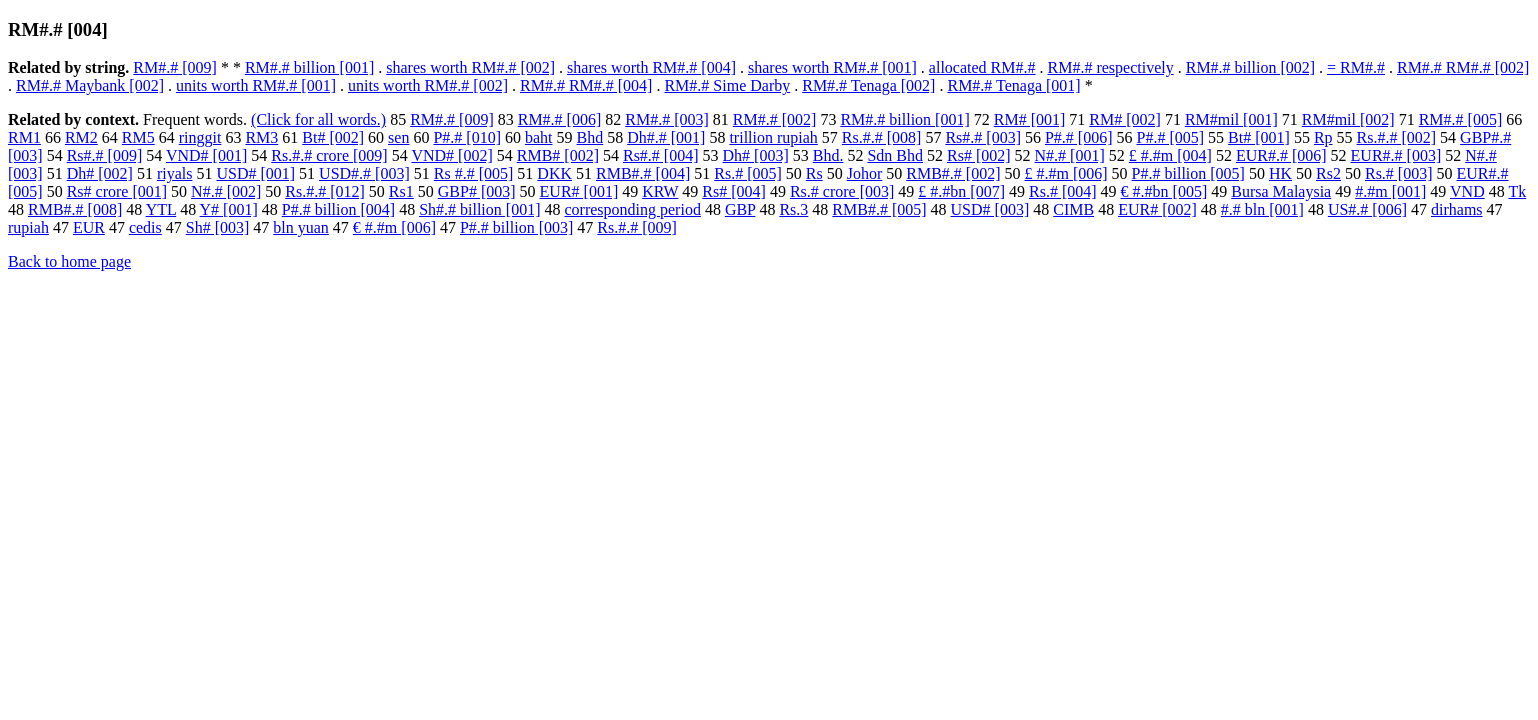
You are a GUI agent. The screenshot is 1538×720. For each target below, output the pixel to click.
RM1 (24, 137)
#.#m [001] (1390, 191)
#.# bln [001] (1262, 209)
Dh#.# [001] (666, 137)
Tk (1517, 191)
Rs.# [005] (748, 173)
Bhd (590, 137)
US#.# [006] (1367, 209)
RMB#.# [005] (879, 209)
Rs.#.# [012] (325, 191)
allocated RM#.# (982, 67)
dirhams (1457, 209)
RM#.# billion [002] (1250, 67)
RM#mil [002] (1348, 119)
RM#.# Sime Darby (727, 85)
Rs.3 (793, 209)
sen (398, 137)
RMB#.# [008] (75, 209)
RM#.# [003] (667, 119)
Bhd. (828, 155)
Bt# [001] (1259, 137)
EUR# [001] (579, 191)
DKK (554, 173)
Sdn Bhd (895, 155)
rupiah (28, 227)
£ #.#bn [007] (961, 191)
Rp (1323, 137)
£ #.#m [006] (1066, 173)
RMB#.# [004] (643, 173)
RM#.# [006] (560, 119)
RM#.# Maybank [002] (90, 85)
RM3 (261, 137)
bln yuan (301, 227)
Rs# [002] (979, 155)
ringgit (200, 137)
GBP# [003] (477, 191)
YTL (161, 209)
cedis (145, 227)
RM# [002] (1125, 119)
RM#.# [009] (175, 67)
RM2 (81, 137)
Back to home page (69, 261)
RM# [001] (1030, 119)
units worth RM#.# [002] (428, 85)
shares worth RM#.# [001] (832, 67)
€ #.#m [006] (394, 227)
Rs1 (401, 191)
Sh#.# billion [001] (479, 209)
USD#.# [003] (364, 173)
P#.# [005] (1171, 137)
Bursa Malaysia (1281, 191)
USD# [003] (990, 209)
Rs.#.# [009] (637, 227)
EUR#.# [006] (1281, 155)
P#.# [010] (467, 137)
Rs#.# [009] (105, 155)
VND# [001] (206, 155)
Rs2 (1328, 173)
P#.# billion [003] (516, 227)
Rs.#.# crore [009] (329, 155)
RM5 (138, 137)
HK (1280, 173)
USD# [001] (255, 173)
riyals (175, 173)
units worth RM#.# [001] (256, 85)
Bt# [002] (333, 137)
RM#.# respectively (1111, 67)
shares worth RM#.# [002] (470, 67)
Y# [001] (229, 209)
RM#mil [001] (1231, 119)
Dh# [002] (100, 173)
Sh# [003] (218, 227)
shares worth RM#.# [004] (651, 67)
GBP (740, 209)
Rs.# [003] (1399, 173)
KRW (660, 191)
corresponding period (632, 209)
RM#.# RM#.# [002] (1463, 67)
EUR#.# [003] (1396, 155)
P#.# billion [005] (1188, 173)
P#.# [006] (1079, 137)
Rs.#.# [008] (882, 137)
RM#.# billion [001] (309, 67)
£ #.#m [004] (1170, 155)
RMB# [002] (558, 155)
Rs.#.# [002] (1397, 137)
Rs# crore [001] (117, 191)
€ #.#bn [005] (1164, 191)
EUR (89, 227)
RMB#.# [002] (953, 173)
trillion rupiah (773, 137)
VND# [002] (451, 155)
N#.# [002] (226, 191)
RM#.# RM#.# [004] (586, 85)
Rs (814, 173)
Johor (865, 173)
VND (1467, 191)
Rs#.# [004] (661, 155)
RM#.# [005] (1461, 119)
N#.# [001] (1070, 155)
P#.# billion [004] (338, 209)
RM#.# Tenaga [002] (868, 85)
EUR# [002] (1157, 209)
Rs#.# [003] (983, 137)
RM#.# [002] (775, 119)
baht (539, 137)
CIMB (1073, 209)
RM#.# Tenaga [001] (1013, 85)
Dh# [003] (756, 155)
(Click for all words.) (318, 119)
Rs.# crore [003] (842, 191)
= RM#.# (1356, 67)
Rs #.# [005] (474, 173)
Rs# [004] (734, 191)
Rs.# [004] (1063, 191)
